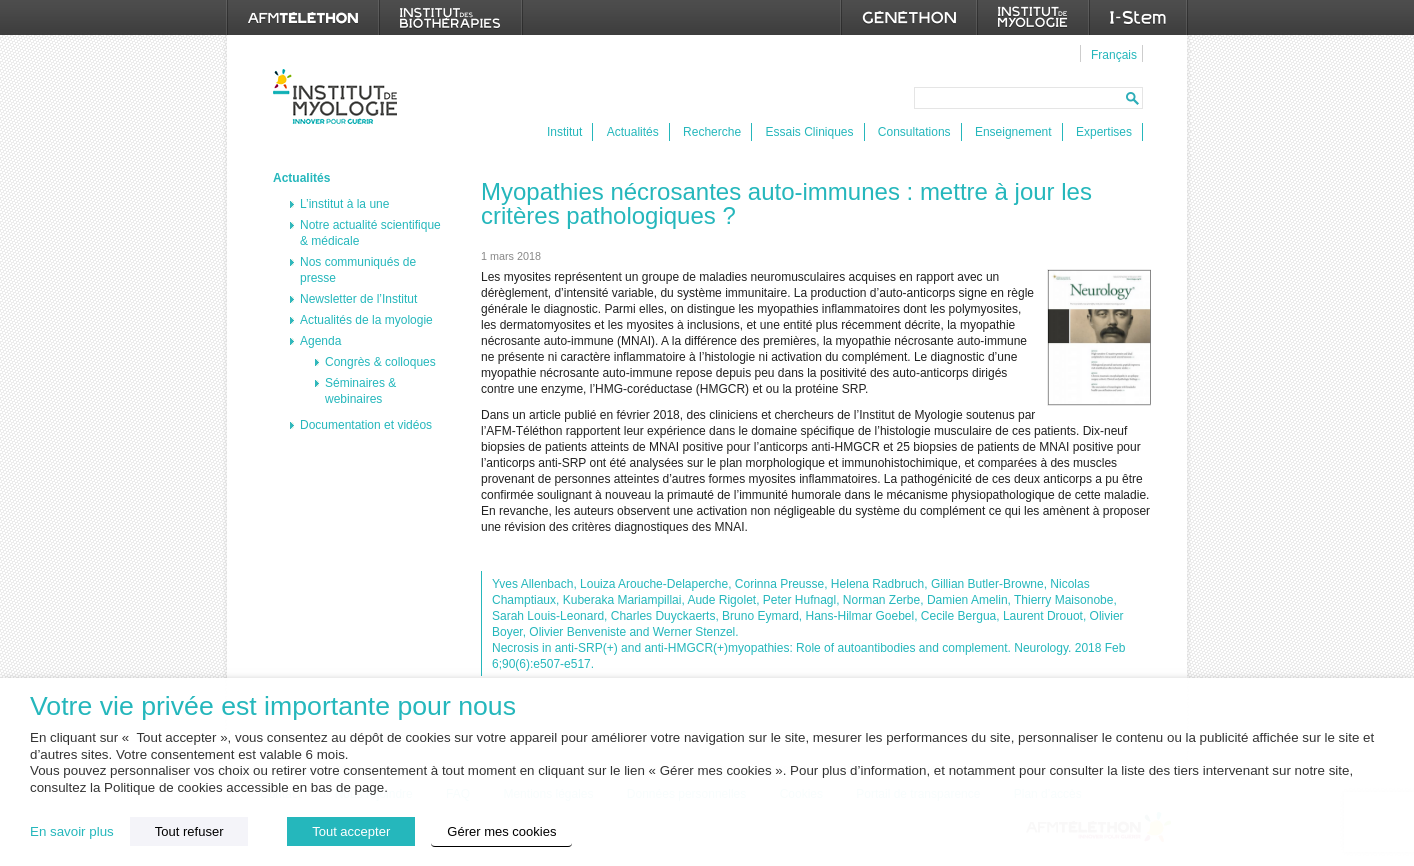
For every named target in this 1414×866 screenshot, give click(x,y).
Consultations (914, 132)
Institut (564, 132)
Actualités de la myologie (366, 320)
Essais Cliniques (809, 132)
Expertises (1104, 132)
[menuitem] (1111, 54)
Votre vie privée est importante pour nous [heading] (273, 706)
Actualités (633, 132)
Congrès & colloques (380, 362)
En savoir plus (72, 831)
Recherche (712, 132)
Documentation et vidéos (366, 425)
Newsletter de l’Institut (358, 299)
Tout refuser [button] (189, 831)
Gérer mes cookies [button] (501, 831)
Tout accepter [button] (351, 831)
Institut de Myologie (339, 96)
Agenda (320, 341)
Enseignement (1013, 132)
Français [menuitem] (1114, 55)
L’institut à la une (344, 204)
